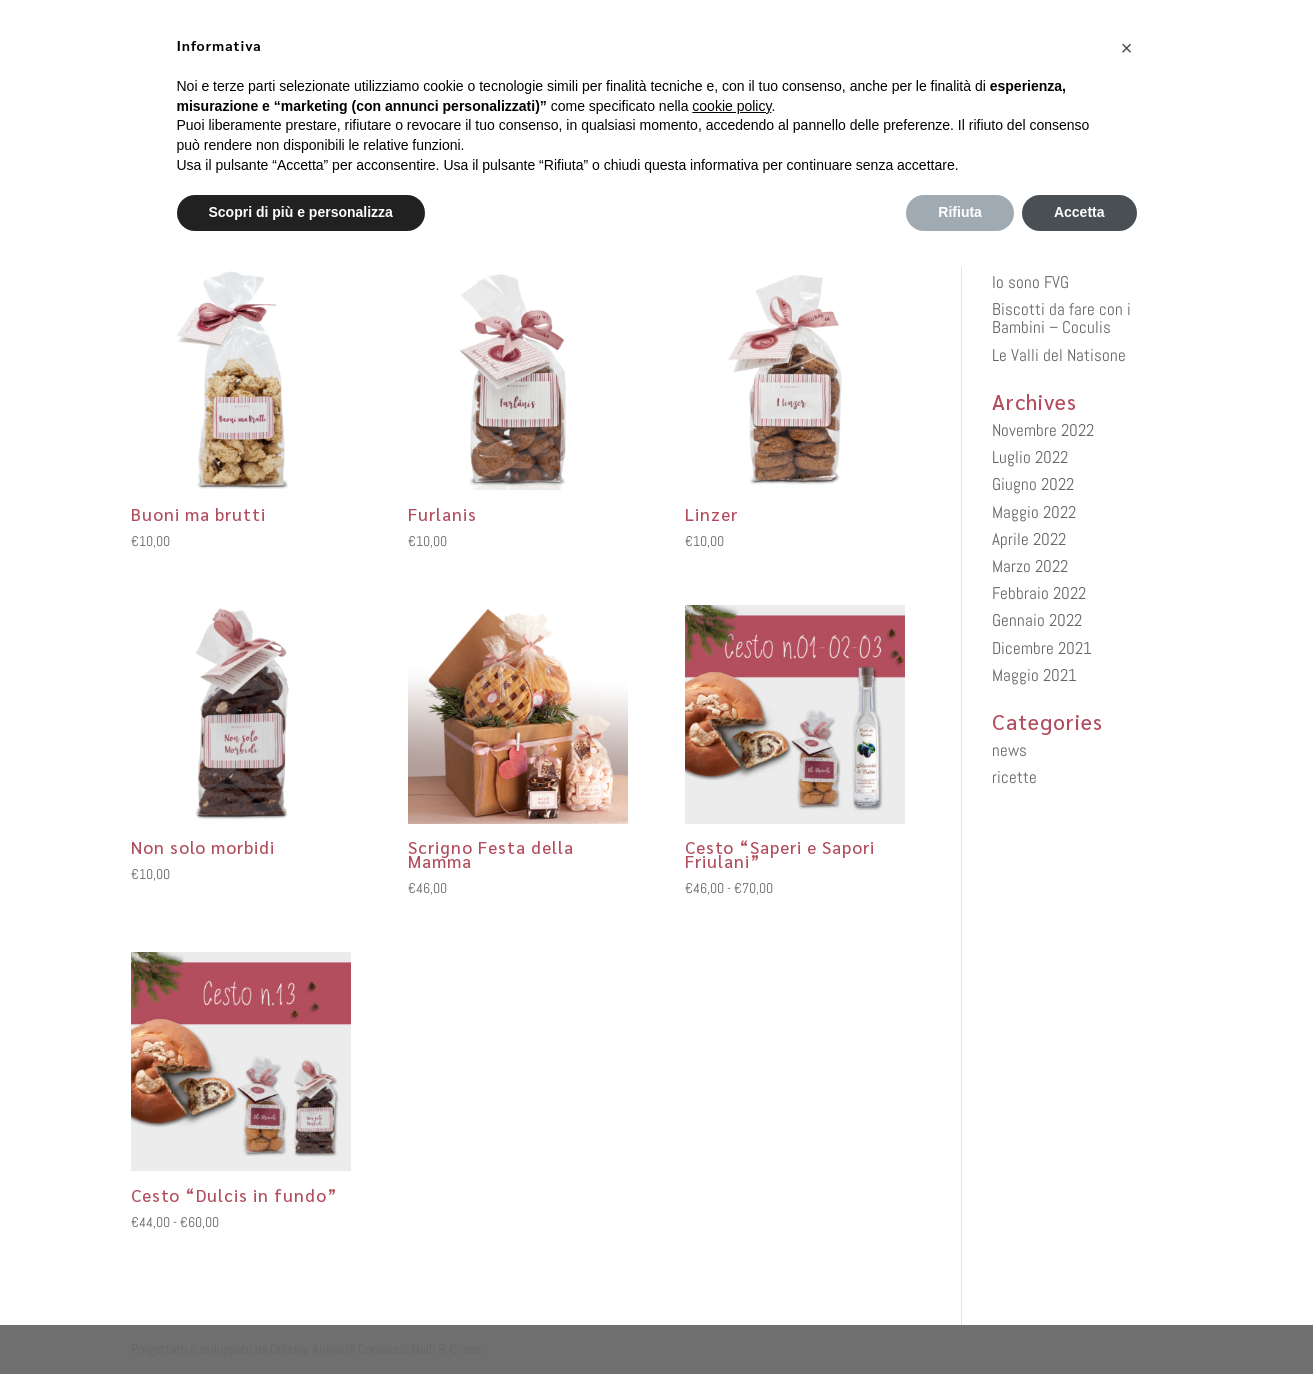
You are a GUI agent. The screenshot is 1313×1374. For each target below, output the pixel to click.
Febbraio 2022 (1039, 593)
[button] (1127, 48)
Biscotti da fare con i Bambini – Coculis (1061, 318)
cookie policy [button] (731, 106)
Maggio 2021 (1034, 675)
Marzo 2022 (1030, 566)
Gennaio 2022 (1037, 620)
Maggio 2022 (1034, 512)
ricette (1014, 777)
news (1009, 750)
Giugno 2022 (1033, 484)
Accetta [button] (1079, 212)
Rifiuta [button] (960, 212)
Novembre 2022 (1043, 430)
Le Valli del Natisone (1059, 355)
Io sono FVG (1030, 282)
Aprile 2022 (1029, 539)
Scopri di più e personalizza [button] (301, 212)
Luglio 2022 (1030, 457)
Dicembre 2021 (1042, 648)
